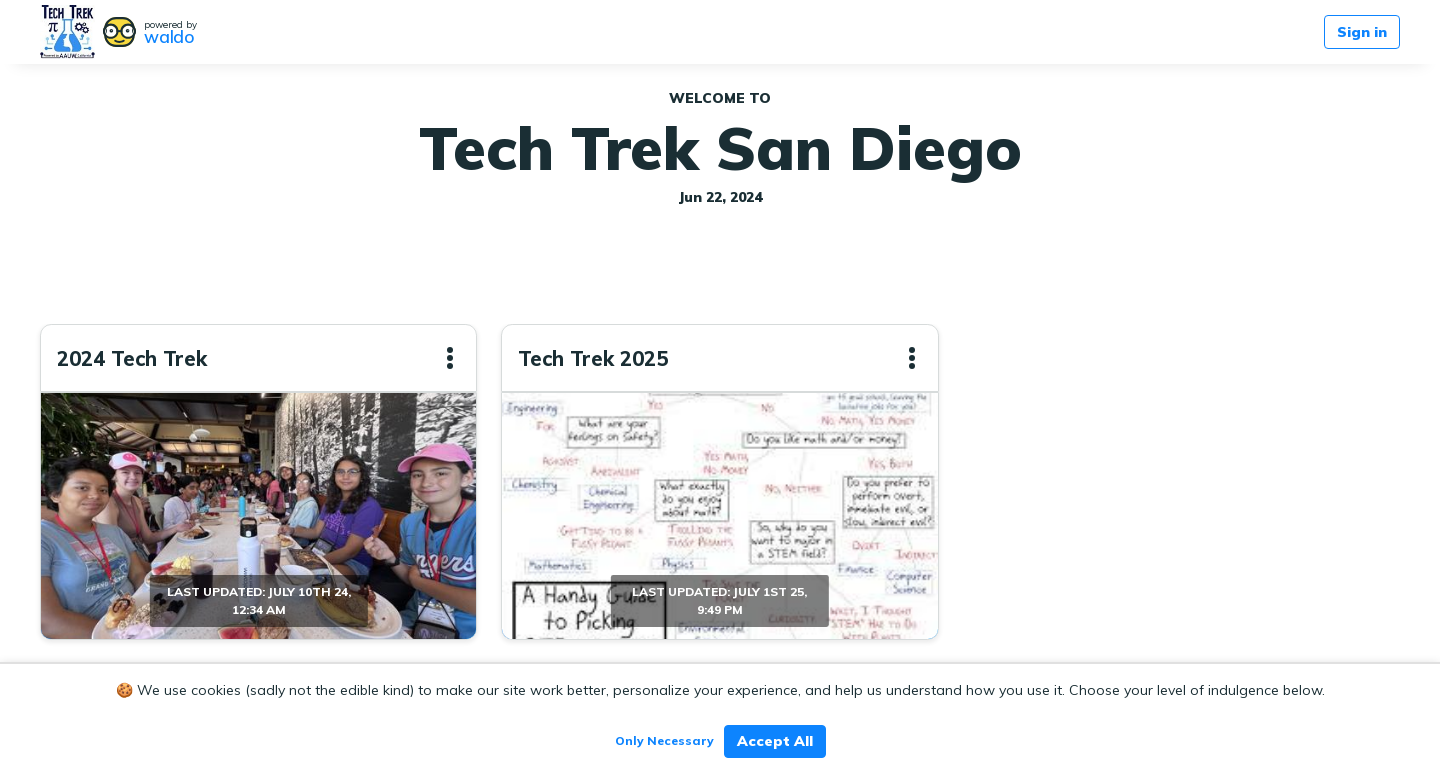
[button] (450, 358)
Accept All (775, 741)
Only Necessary (664, 740)
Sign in (1362, 32)
